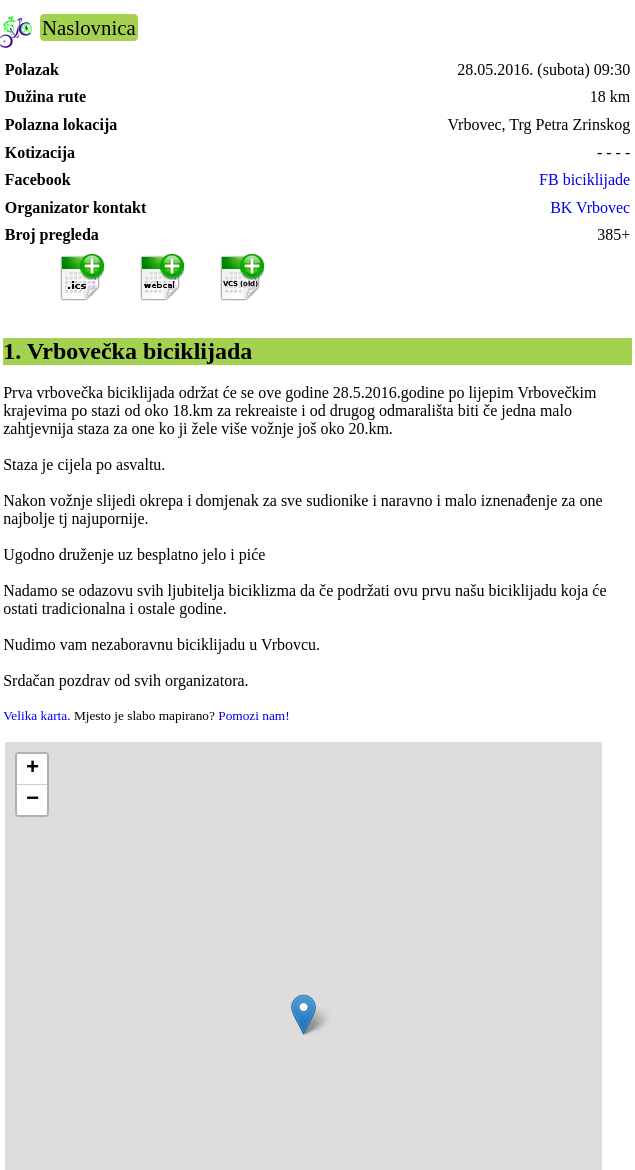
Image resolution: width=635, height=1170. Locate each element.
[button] (303, 1014)
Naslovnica (89, 27)
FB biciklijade (584, 179)
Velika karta (35, 715)
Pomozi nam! (253, 715)
